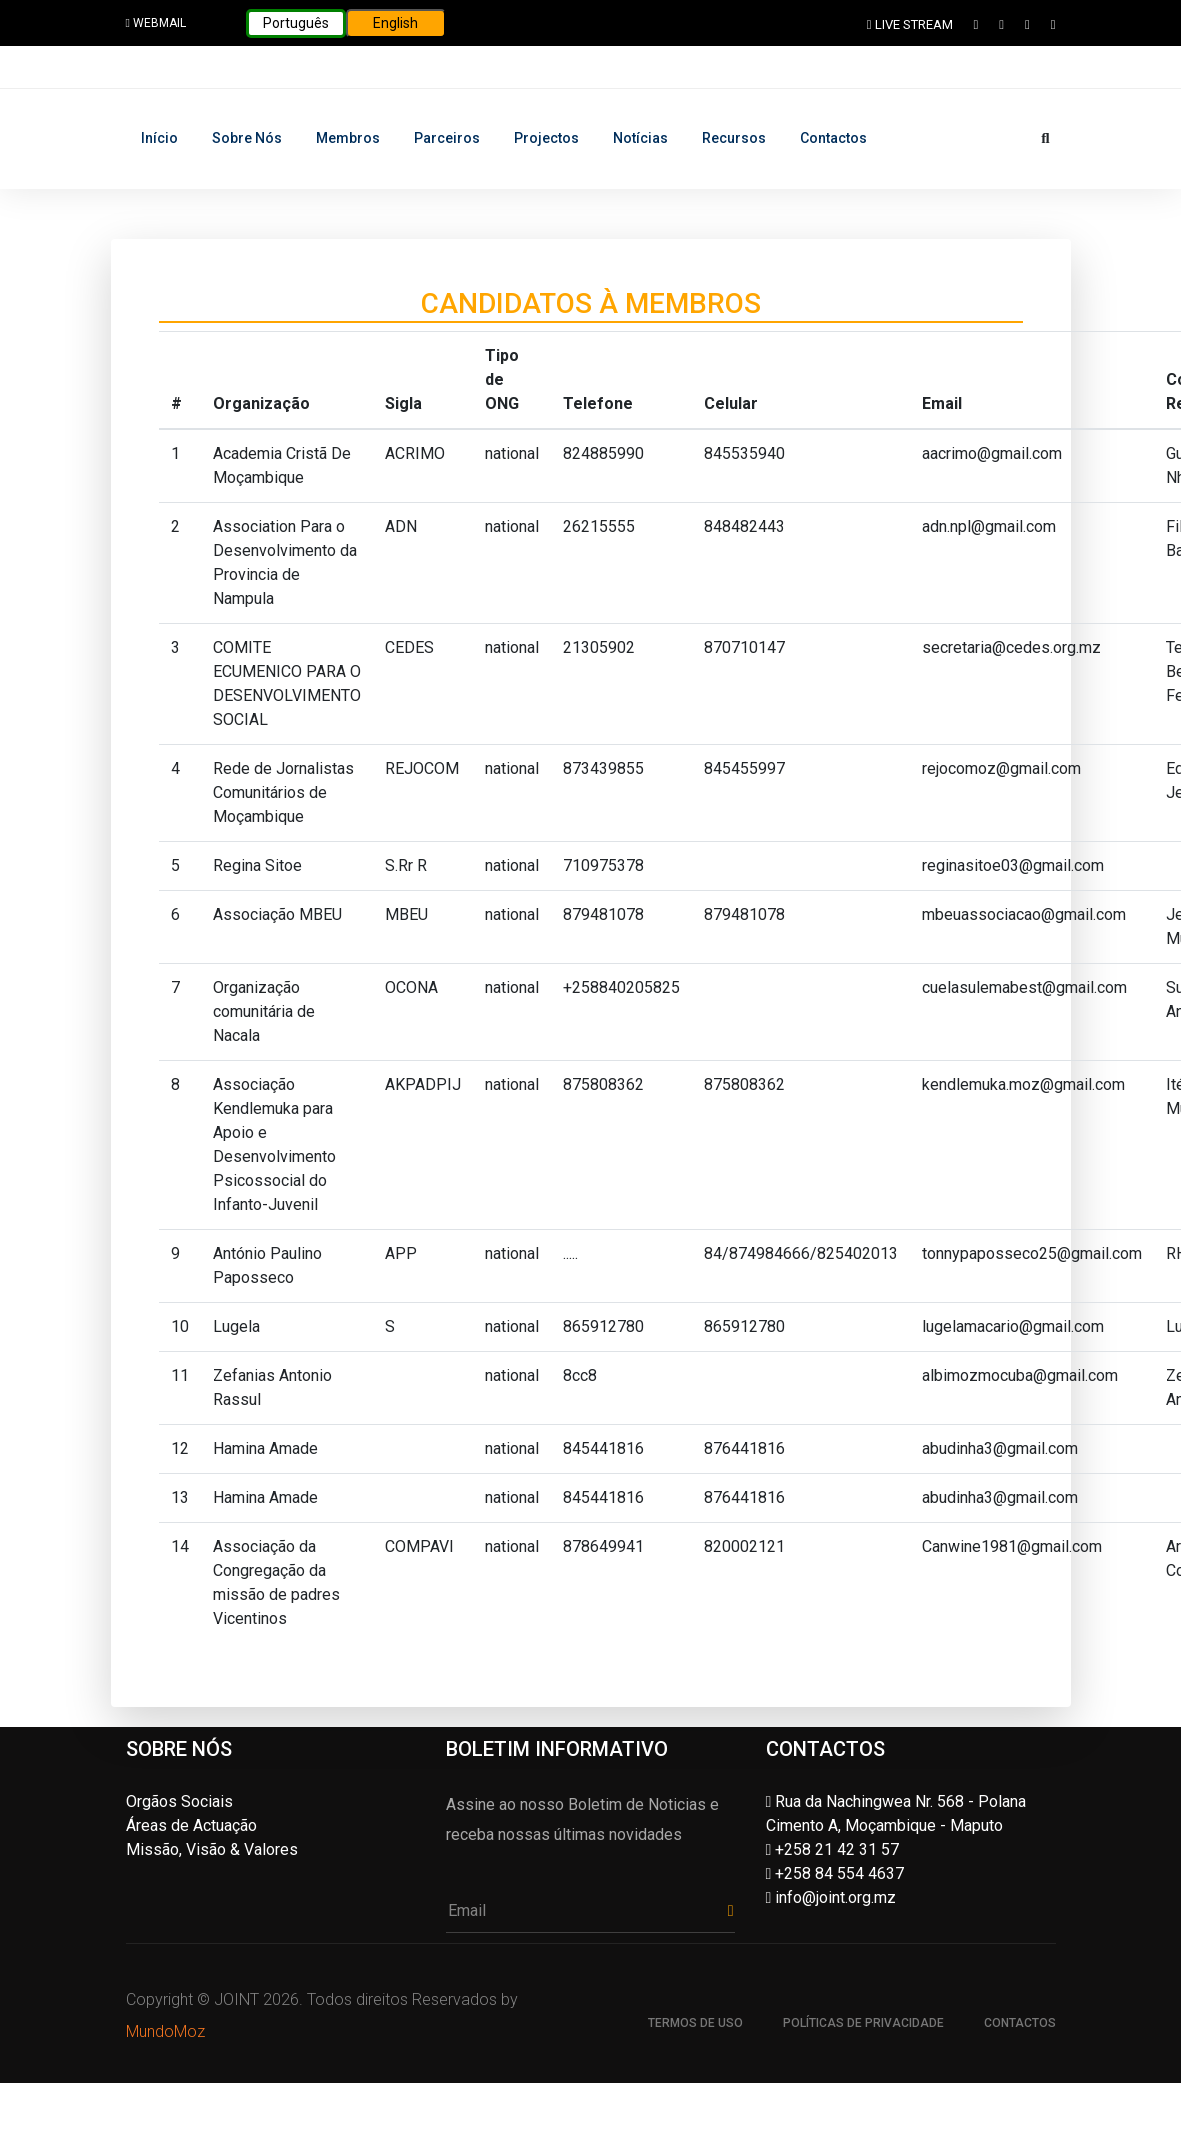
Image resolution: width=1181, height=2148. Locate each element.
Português (296, 23)
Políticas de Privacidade (863, 2023)
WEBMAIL (156, 23)
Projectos (546, 138)
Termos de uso (695, 2023)
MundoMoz (165, 2031)
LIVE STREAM (910, 24)
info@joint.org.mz (831, 1897)
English (395, 23)
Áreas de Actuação (191, 1825)
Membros (348, 138)
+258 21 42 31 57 (833, 1849)
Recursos (734, 138)
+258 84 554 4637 (835, 1873)
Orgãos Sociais (179, 1801)
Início (159, 138)
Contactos (833, 138)
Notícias (640, 138)
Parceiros (447, 138)
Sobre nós (247, 138)
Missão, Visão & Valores (212, 1849)
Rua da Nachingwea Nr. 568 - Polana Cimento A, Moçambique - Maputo (896, 1813)
